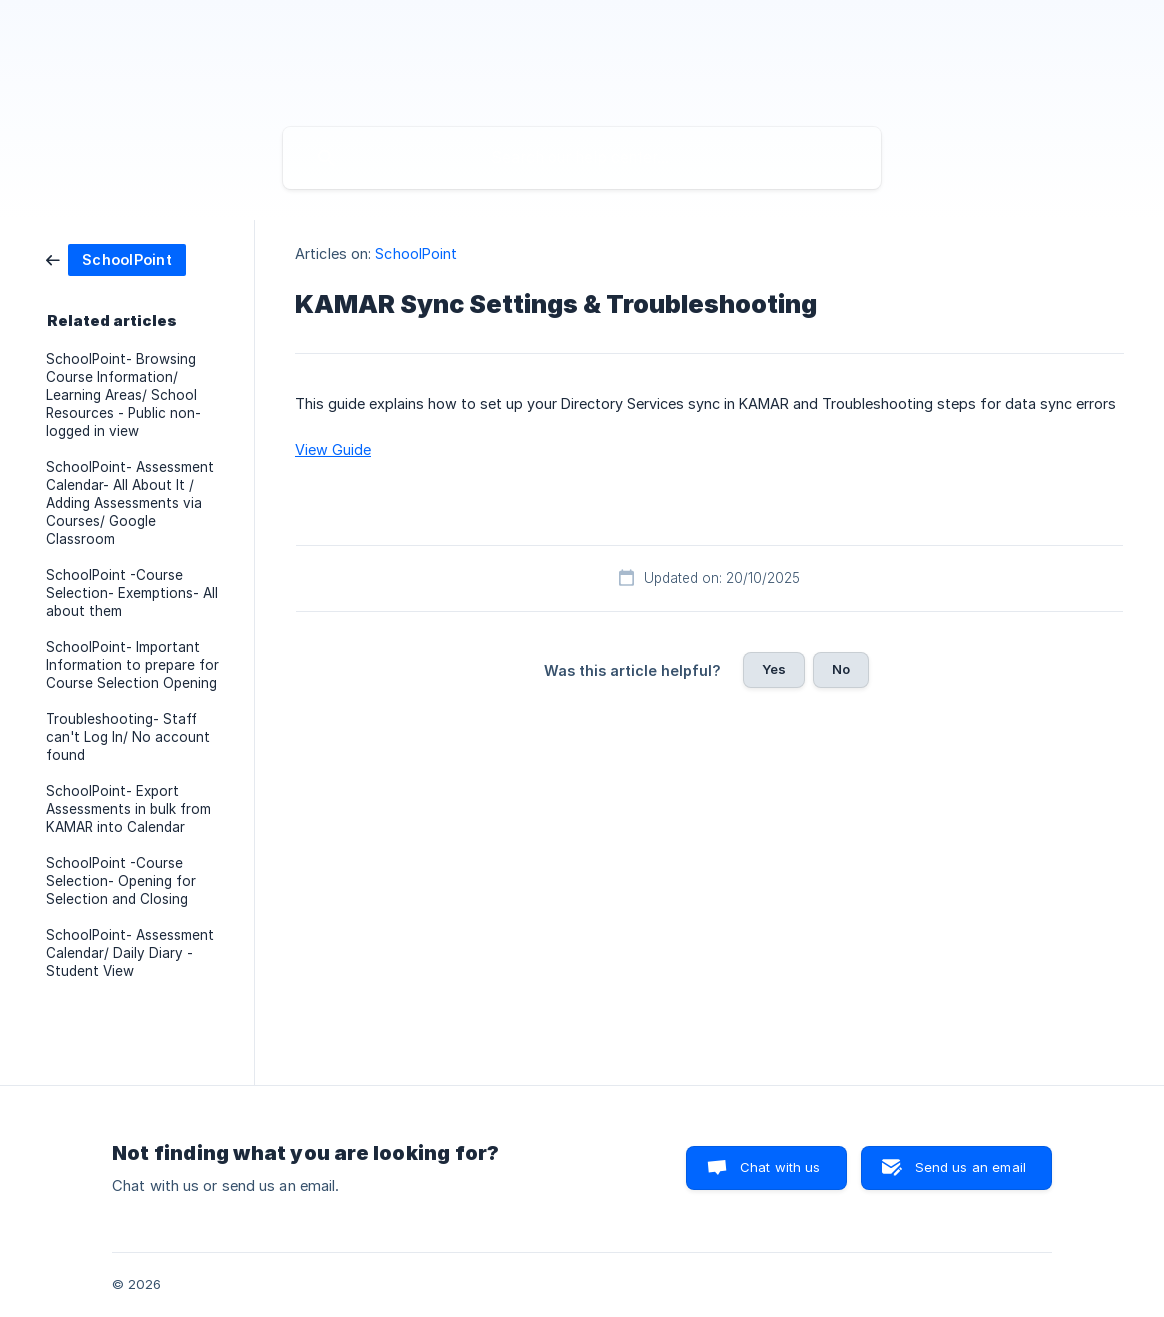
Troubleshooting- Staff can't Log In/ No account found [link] (128, 737)
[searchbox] (582, 158)
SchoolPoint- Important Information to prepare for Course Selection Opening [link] (132, 665)
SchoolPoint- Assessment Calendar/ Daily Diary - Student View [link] (130, 953)
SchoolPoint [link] (416, 253)
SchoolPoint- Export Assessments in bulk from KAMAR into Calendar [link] (128, 809)
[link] (116, 258)
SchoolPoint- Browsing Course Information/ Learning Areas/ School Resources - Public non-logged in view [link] (123, 395)
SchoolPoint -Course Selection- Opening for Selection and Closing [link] (121, 881)
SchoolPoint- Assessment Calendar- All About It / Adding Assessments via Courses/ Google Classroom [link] (130, 503)
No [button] (841, 669)
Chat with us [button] (780, 1167)
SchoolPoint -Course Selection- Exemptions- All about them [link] (132, 593)
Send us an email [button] (970, 1167)
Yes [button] (774, 669)
